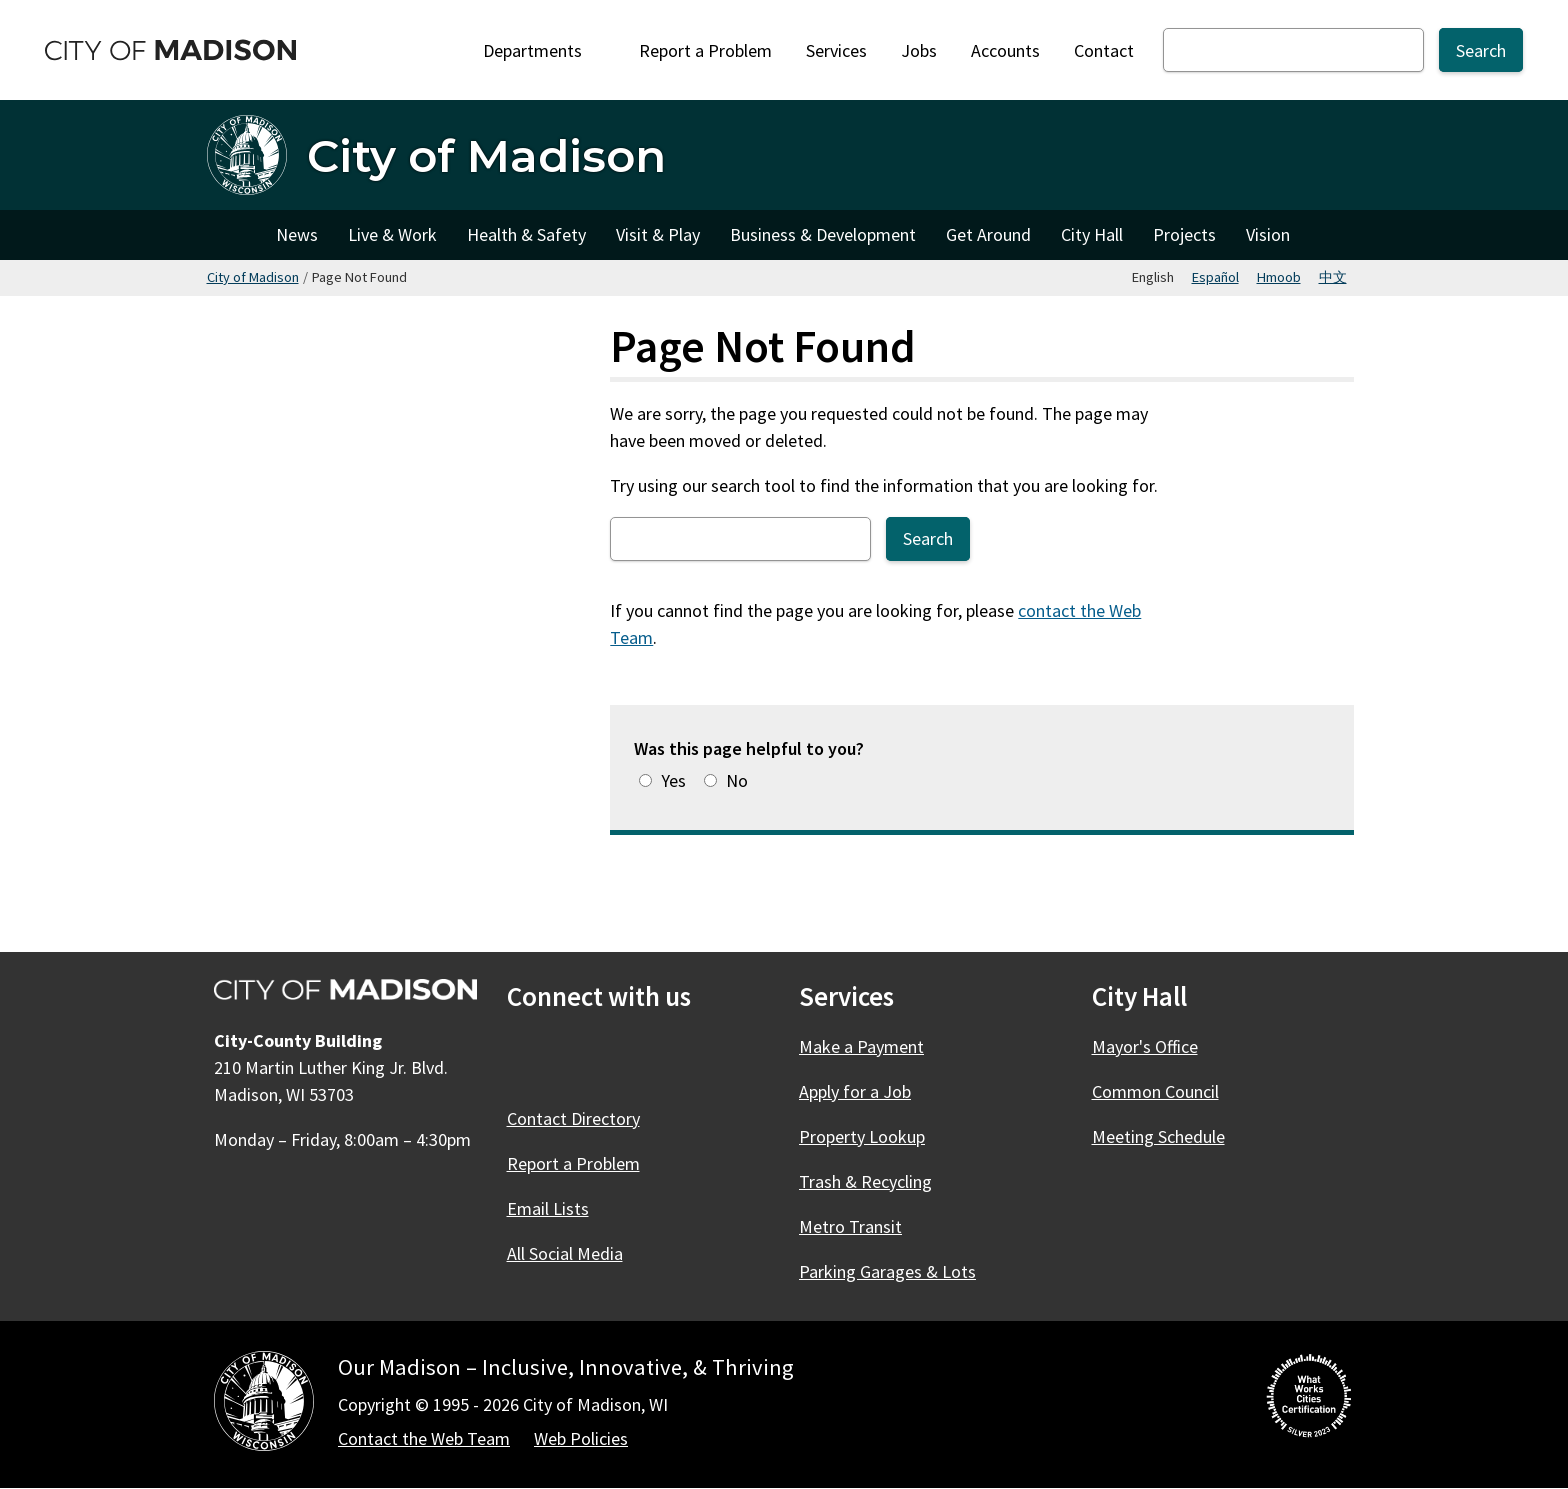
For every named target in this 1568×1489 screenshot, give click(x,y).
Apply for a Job (855, 1091)
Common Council (1155, 1091)
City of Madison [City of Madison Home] (234, 235)
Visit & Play (658, 234)
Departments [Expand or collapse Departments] (544, 50)
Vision (1268, 234)
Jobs (919, 50)
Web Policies (581, 1438)
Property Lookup (862, 1136)
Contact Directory (573, 1118)
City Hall (1092, 234)
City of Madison (253, 277)
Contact (1104, 50)
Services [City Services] (836, 50)
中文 (1333, 277)
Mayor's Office (1145, 1046)
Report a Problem (705, 50)
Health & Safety (526, 234)
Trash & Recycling (865, 1181)
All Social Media (565, 1253)
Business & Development (823, 234)
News (297, 234)
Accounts (1005, 50)
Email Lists (548, 1208)
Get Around (988, 234)
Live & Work (392, 234)
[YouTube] (687, 1060)
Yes (673, 780)
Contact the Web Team (424, 1438)
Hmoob (1279, 277)
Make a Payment (861, 1046)
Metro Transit (850, 1226)
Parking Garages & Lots (887, 1271)
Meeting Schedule (1158, 1136)
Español (1215, 277)
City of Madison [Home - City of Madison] (486, 155)
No (737, 780)
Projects (1184, 234)
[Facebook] (525, 1060)
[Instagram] (633, 1060)
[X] (579, 1060)
